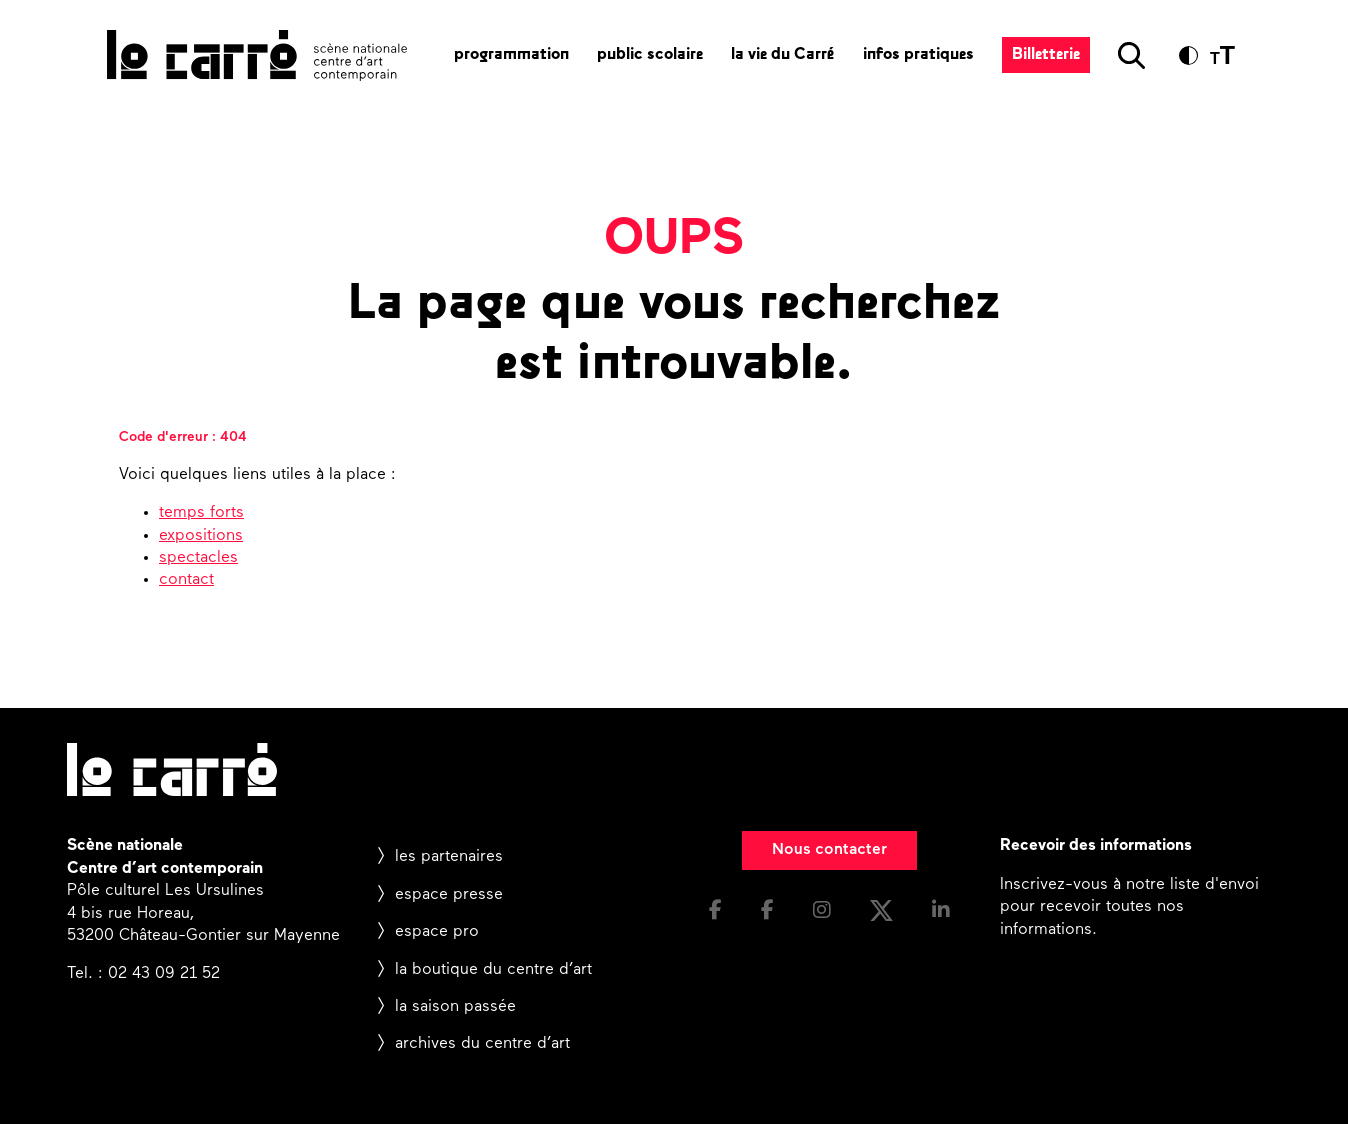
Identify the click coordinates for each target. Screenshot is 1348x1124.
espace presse (449, 895)
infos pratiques (918, 55)
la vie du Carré (783, 55)
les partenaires (449, 857)
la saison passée (455, 1007)
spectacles (198, 558)
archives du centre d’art (482, 1044)
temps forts (201, 513)
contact (186, 580)
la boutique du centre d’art (493, 970)
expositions (201, 536)
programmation (511, 55)
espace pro (437, 932)
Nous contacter (829, 850)
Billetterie (1046, 55)
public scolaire (650, 55)
